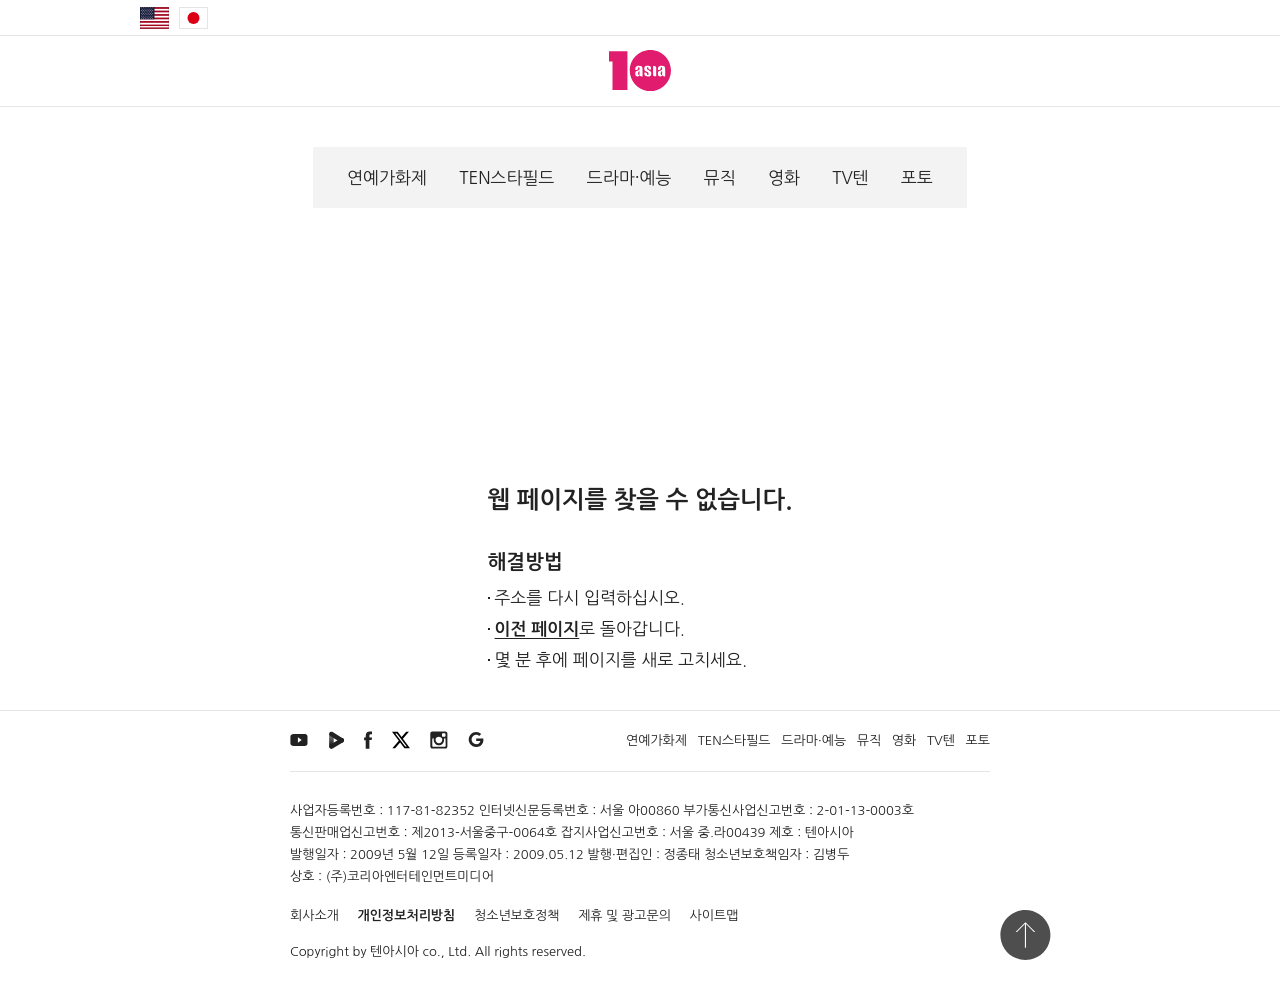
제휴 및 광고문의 (624, 915)
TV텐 (850, 177)
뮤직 (720, 177)
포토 (917, 177)
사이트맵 (714, 915)
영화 (784, 177)
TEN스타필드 (506, 177)
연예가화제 (387, 177)
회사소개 (314, 915)
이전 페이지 (537, 629)
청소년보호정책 (517, 915)
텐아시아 (394, 951)
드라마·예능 (629, 177)
